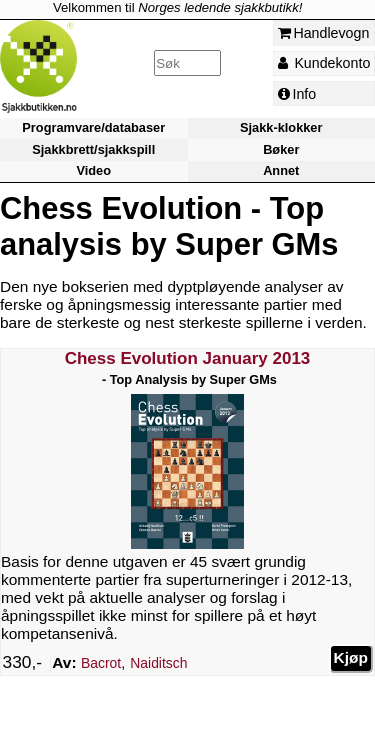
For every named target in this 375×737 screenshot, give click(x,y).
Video (93, 170)
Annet (281, 170)
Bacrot (101, 663)
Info (297, 94)
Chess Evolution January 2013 (188, 358)
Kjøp (351, 657)
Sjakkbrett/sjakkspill (93, 149)
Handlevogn (324, 33)
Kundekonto (324, 63)
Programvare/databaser (93, 128)
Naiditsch (158, 663)
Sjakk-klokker (281, 128)
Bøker (281, 149)
